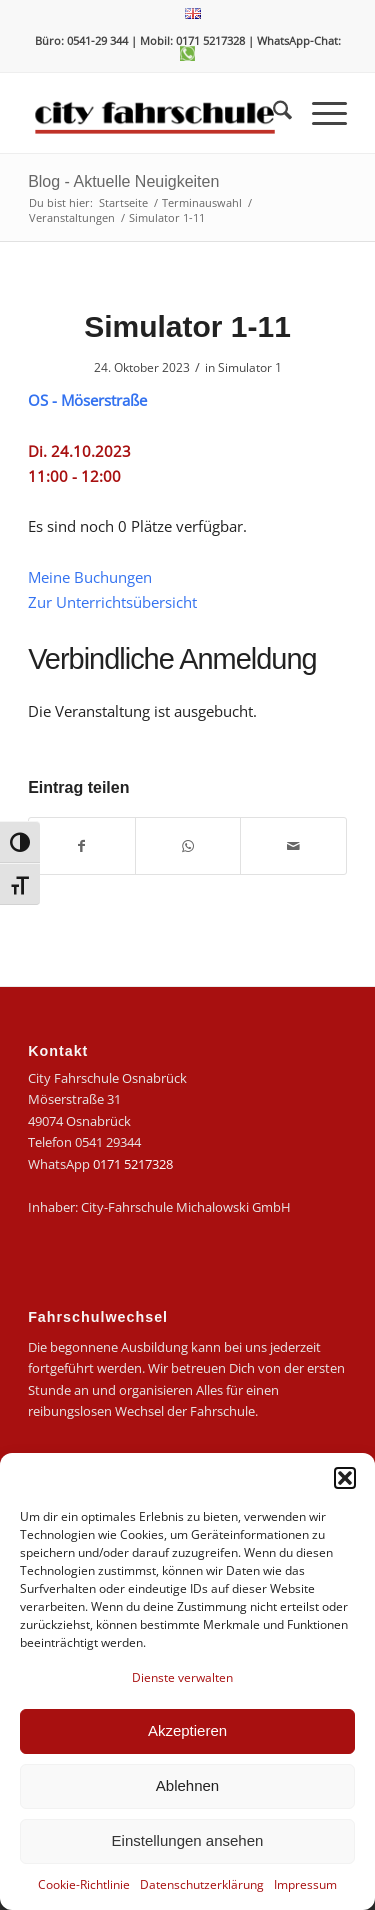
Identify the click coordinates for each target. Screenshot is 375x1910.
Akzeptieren (187, 1730)
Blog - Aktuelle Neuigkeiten (123, 181)
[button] (345, 1478)
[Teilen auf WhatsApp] (188, 846)
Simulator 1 (250, 367)
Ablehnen (187, 1785)
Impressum (305, 1884)
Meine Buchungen (90, 577)
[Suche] (272, 113)
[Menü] (319, 113)
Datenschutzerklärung (202, 1884)
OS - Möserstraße (87, 400)
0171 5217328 (133, 1164)
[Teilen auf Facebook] (82, 846)
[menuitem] (193, 14)
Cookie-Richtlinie (84, 1884)
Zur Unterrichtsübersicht (112, 602)
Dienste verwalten (182, 1677)
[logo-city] (155, 113)
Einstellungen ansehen (188, 1840)
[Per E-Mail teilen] (293, 846)
